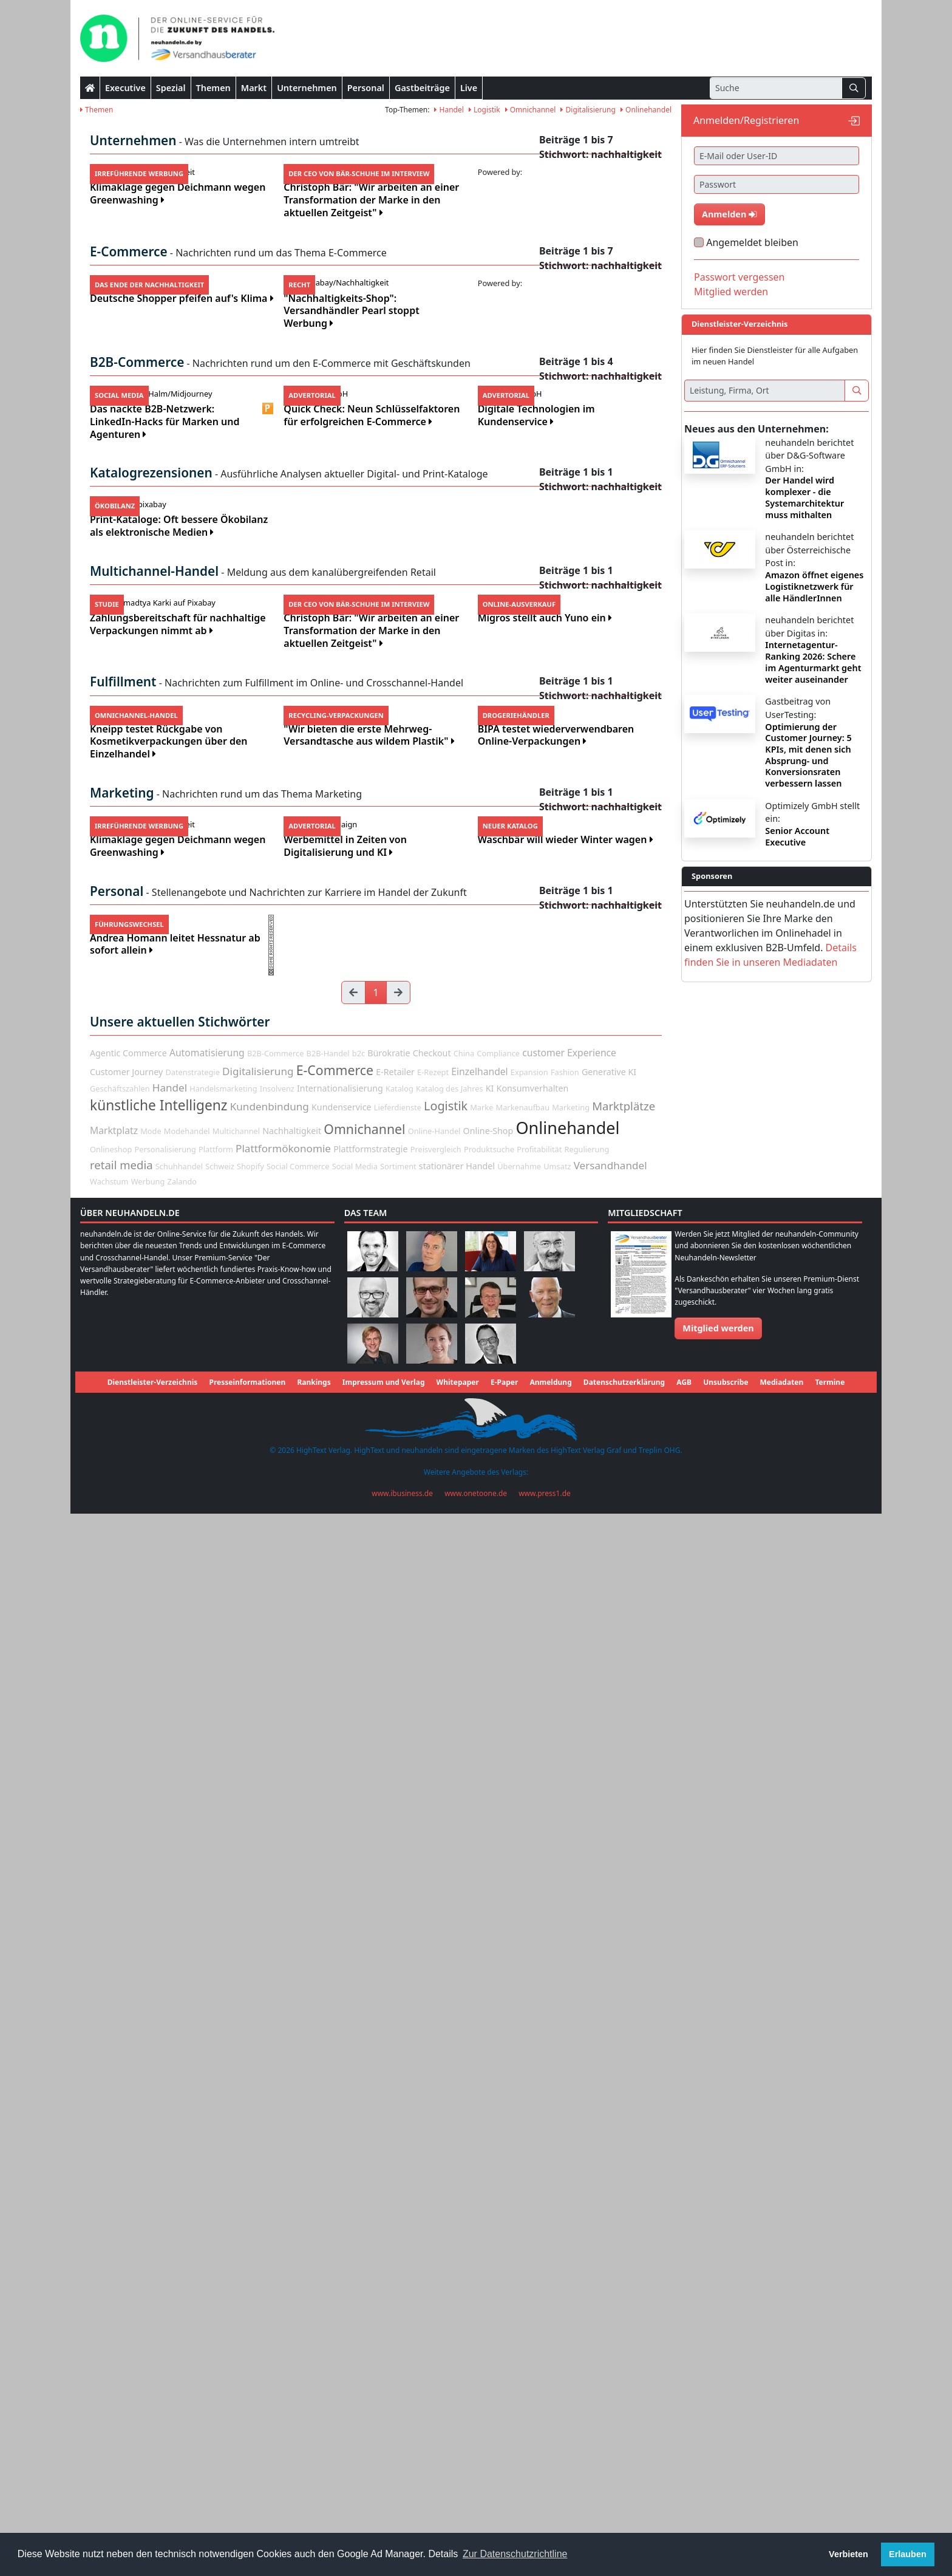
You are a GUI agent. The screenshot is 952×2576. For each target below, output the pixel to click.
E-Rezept (433, 2134)
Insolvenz (277, 2150)
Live (468, 88)
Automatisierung (207, 2115)
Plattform (216, 2211)
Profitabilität (539, 2211)
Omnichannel (530, 109)
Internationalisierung (340, 2150)
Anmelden (729, 214)
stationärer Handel (457, 2228)
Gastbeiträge (422, 88)
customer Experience (569, 2115)
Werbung (148, 2243)
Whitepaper (458, 2445)
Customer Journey (126, 2134)
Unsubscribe (725, 2445)
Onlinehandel (646, 109)
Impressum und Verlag (383, 2445)
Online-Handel (434, 2193)
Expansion (529, 2134)
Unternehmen (307, 88)
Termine (830, 2445)
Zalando (182, 2243)
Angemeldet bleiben (752, 242)
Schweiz (219, 2228)
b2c (358, 2116)
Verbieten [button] (848, 2554)
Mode (150, 2193)
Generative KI (609, 2134)
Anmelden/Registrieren (746, 120)
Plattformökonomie (283, 2211)
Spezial (171, 88)
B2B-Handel (328, 2116)
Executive (125, 88)
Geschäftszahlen (120, 2150)
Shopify (250, 2228)
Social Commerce (298, 2228)
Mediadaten (782, 2445)
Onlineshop (111, 2211)
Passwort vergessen (739, 277)
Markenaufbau (522, 2170)
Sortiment (398, 2228)
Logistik (484, 109)
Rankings (313, 2445)
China (464, 2116)
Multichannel (236, 2193)
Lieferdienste (397, 2170)
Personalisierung (164, 2211)
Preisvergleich (435, 2211)
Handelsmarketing (223, 2150)
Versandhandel (610, 2228)
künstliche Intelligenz (159, 2168)
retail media (121, 2227)
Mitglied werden (731, 291)
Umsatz (557, 2228)
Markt (254, 88)
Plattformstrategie (370, 2211)
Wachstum (109, 2243)
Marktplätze (623, 2168)
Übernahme (519, 2228)
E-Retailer (395, 2134)
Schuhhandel (179, 2228)
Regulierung (587, 2211)
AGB (684, 2445)
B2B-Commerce (275, 2116)
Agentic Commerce (128, 2116)
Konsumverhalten (533, 2150)
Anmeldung (550, 2445)
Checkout (432, 2116)
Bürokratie (388, 2116)
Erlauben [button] (907, 2554)
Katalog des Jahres (449, 2150)
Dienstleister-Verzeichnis (152, 2445)
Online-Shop (488, 2193)
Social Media (355, 2228)
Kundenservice (341, 2170)
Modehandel (187, 2193)
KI (490, 2150)
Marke (481, 2170)
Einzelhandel (479, 2133)
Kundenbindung (269, 2169)
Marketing (571, 2170)
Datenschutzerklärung (624, 2445)
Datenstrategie (192, 2134)
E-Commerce (334, 2132)
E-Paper (504, 2445)
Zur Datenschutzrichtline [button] (515, 2554)
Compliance (498, 2116)
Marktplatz (114, 2193)
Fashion (565, 2134)
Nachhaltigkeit (291, 2193)
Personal (365, 88)
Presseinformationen (247, 2445)
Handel (448, 109)
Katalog (399, 2150)
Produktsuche (489, 2211)
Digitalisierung (588, 109)
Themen (213, 88)
